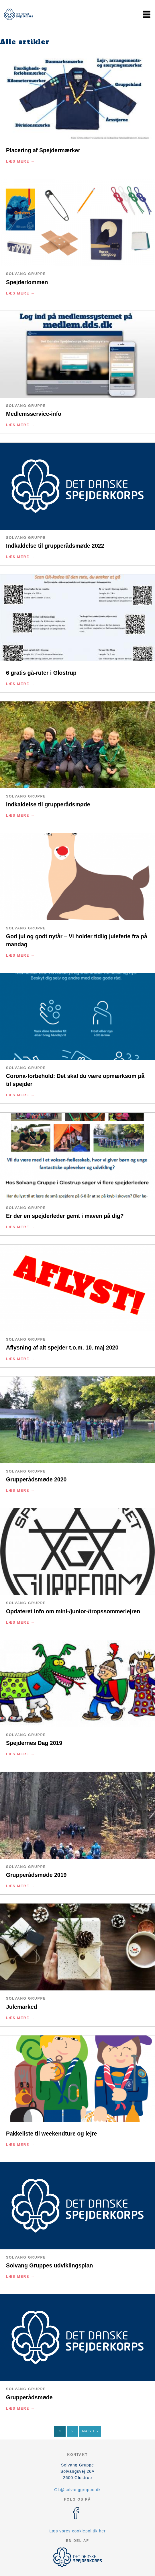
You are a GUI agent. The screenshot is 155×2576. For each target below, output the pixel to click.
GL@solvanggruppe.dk (77, 2489)
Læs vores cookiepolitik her (77, 2531)
